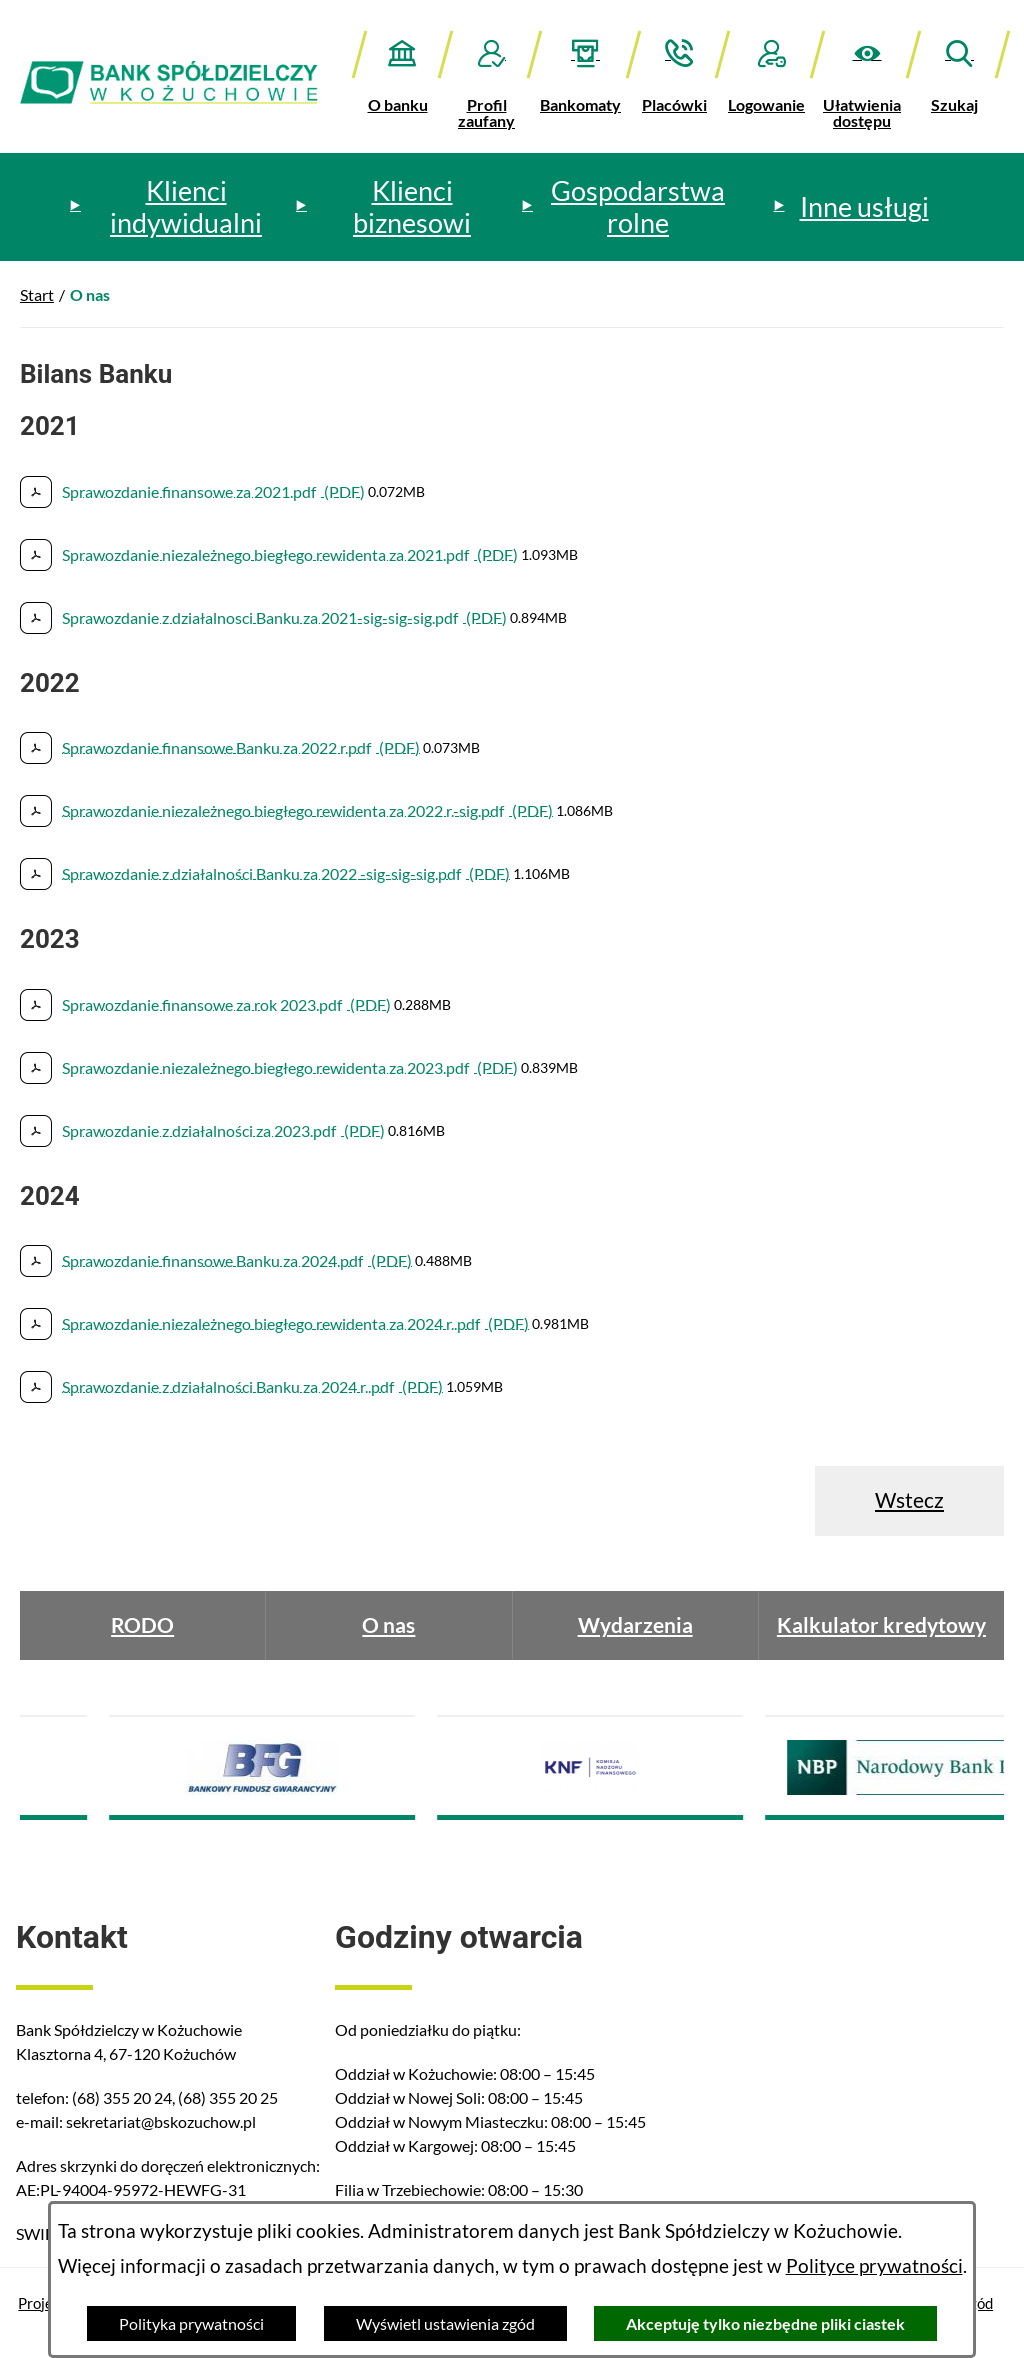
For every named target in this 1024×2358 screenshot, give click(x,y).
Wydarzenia (635, 1625)
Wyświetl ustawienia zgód (445, 2323)
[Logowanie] (771, 71)
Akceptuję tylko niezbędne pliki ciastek (765, 2323)
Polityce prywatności (874, 2266)
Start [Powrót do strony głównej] (37, 294)
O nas (388, 1625)
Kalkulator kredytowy (881, 1625)
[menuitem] (173, 207)
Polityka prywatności (191, 2323)
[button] (867, 79)
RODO (142, 1625)
